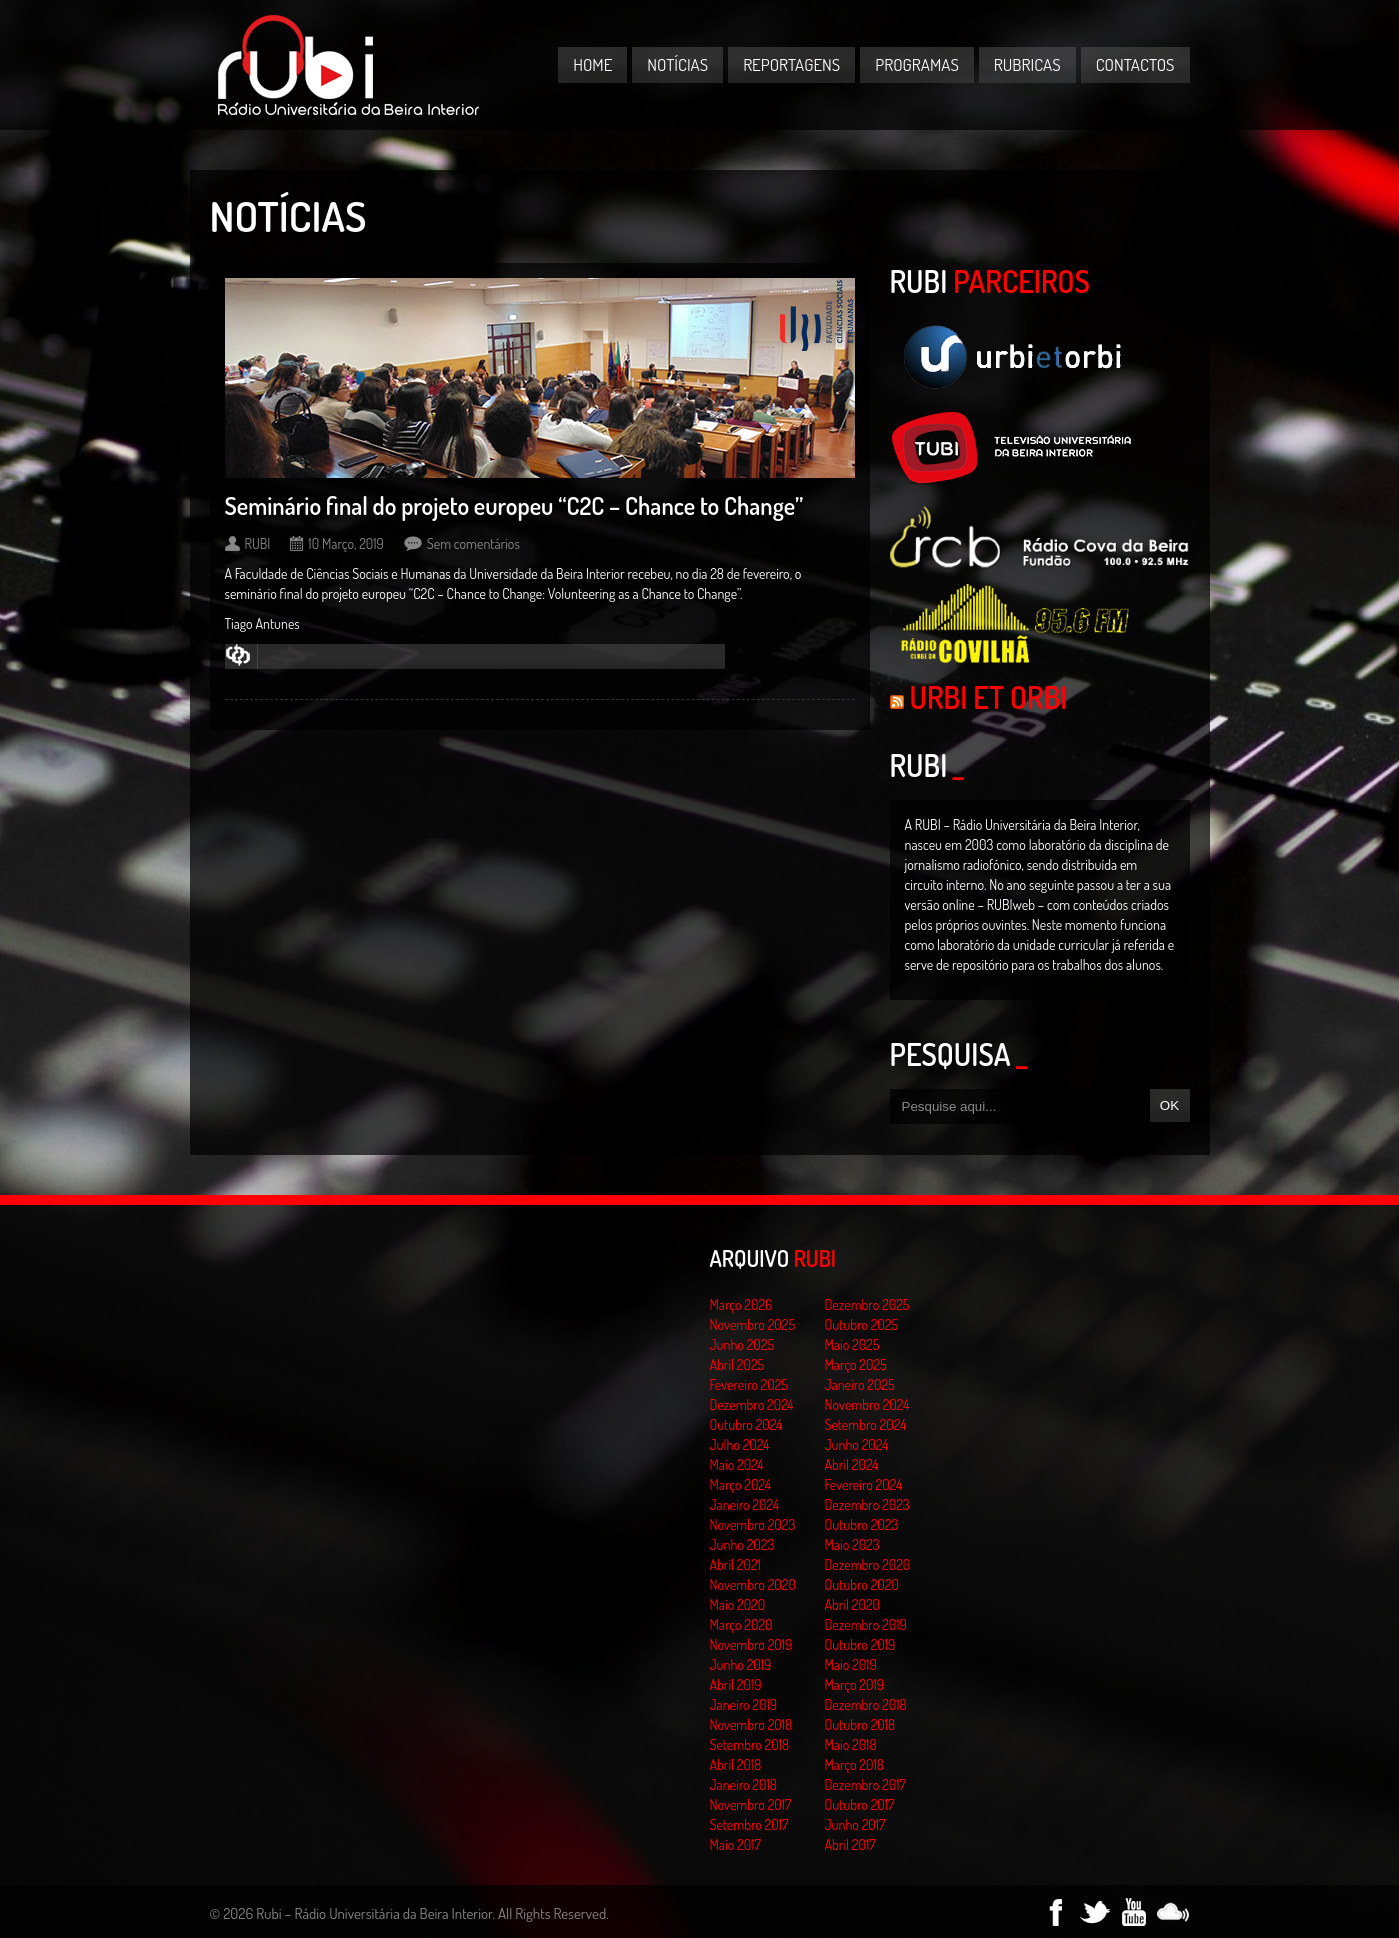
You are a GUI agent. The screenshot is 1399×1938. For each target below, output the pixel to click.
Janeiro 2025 (860, 1384)
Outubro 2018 (860, 1724)
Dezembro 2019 (866, 1624)
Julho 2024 (740, 1444)
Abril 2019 (736, 1684)
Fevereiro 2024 (864, 1484)
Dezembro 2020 (868, 1564)
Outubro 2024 (746, 1424)
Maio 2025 (852, 1344)
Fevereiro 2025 (749, 1384)
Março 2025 (856, 1364)
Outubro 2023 (862, 1524)
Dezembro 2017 (865, 1784)
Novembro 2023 (753, 1524)
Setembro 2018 (750, 1744)
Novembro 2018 (751, 1724)
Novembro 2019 (751, 1644)
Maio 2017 (735, 1844)
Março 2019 (855, 1684)
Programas (917, 64)
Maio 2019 (851, 1664)
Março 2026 (741, 1304)
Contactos (1135, 64)
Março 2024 (740, 1484)
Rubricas (1027, 64)
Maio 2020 (738, 1604)
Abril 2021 (735, 1564)
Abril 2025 (737, 1364)
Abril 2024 (852, 1464)
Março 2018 (854, 1764)
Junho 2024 (857, 1444)
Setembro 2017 (749, 1824)
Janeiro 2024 (744, 1504)
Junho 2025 (742, 1344)
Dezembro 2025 (867, 1304)
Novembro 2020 (753, 1584)
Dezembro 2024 (752, 1404)
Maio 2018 (851, 1744)
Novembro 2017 (751, 1804)
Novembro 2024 (867, 1404)
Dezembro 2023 (867, 1504)
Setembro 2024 (866, 1424)
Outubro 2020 (862, 1584)
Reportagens (791, 64)
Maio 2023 (852, 1544)
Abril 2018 (736, 1764)
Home (592, 64)
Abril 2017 (850, 1844)
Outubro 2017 (860, 1804)
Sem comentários (473, 543)
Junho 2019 (741, 1664)
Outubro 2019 (860, 1644)
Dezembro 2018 (866, 1704)
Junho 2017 (855, 1824)
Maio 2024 (737, 1464)
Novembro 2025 (753, 1324)
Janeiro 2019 (743, 1704)
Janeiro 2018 (743, 1784)
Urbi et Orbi (989, 697)
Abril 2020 (853, 1604)
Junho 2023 (742, 1544)
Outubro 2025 (862, 1324)
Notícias (677, 64)
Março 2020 (741, 1624)
